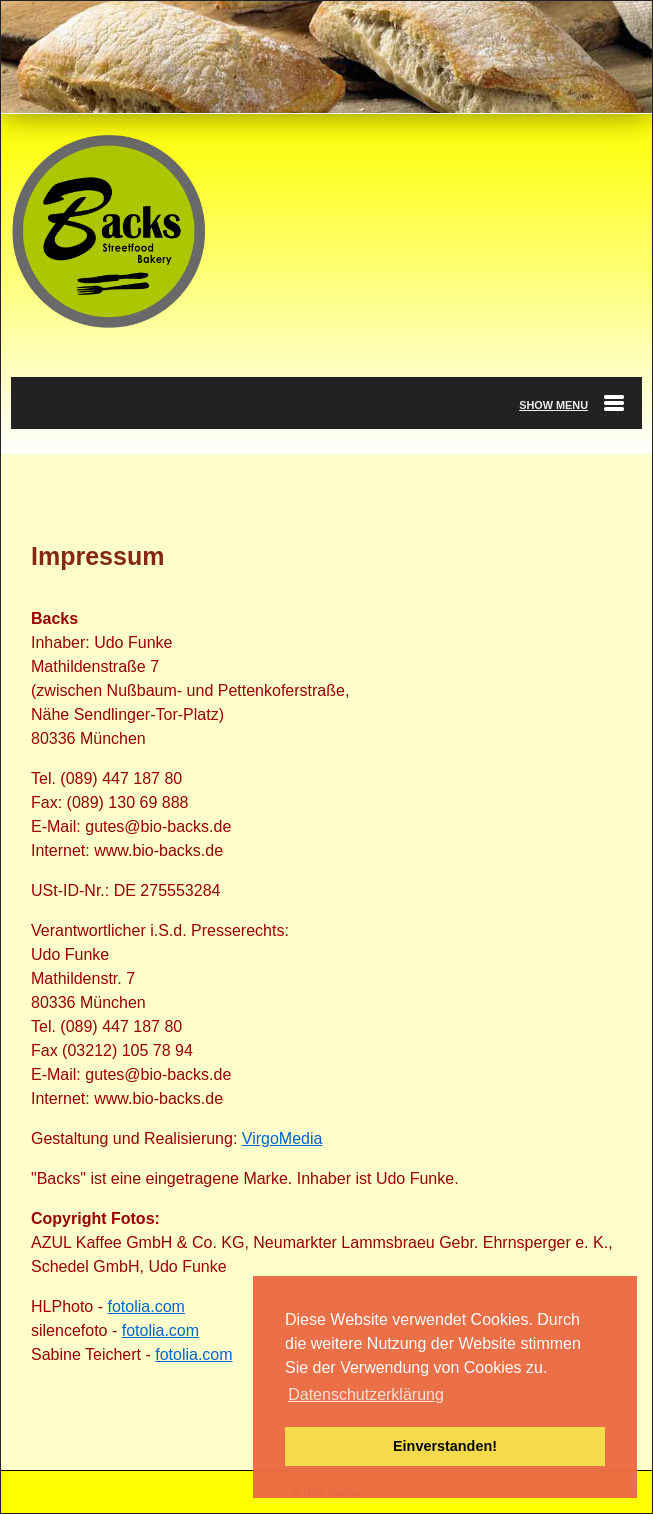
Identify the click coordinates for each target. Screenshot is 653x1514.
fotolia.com (145, 1306)
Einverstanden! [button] (445, 1446)
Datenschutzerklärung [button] (366, 1394)
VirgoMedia (282, 1138)
